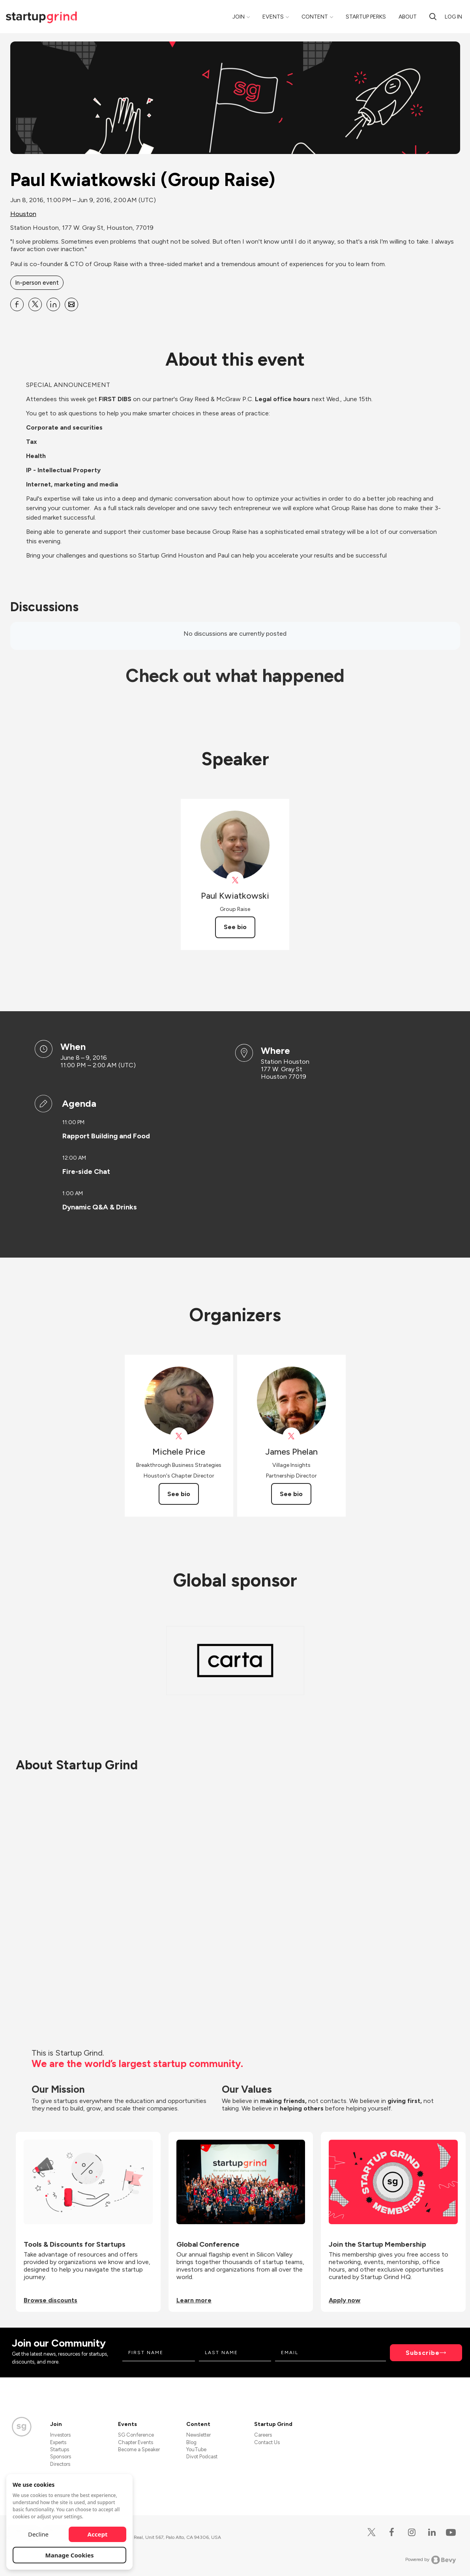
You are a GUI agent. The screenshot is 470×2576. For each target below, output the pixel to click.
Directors (60, 2464)
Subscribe (423, 2352)
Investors (60, 2435)
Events (273, 16)
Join (238, 16)
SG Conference (136, 2435)
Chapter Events (135, 2442)
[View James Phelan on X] (291, 1436)
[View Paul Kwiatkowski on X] (235, 880)
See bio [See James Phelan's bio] (291, 1494)
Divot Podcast (201, 2457)
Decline (38, 2534)
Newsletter (198, 2435)
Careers (263, 2435)
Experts (58, 2442)
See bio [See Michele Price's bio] (178, 1494)
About (408, 16)
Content (314, 16)
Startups (59, 2449)
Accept (98, 2534)
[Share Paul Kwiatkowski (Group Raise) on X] (35, 304)
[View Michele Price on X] (179, 1436)
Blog (191, 2442)
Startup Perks (366, 16)
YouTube (196, 2449)
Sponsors (60, 2457)
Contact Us (267, 2442)
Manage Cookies (69, 2555)
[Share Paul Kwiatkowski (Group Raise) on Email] (71, 304)
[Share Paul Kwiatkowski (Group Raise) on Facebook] (17, 304)
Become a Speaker (139, 2449)
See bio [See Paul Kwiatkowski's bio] (235, 927)
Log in (453, 16)
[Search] (432, 16)
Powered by (430, 2559)
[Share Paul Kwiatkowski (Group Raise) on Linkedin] (53, 304)
